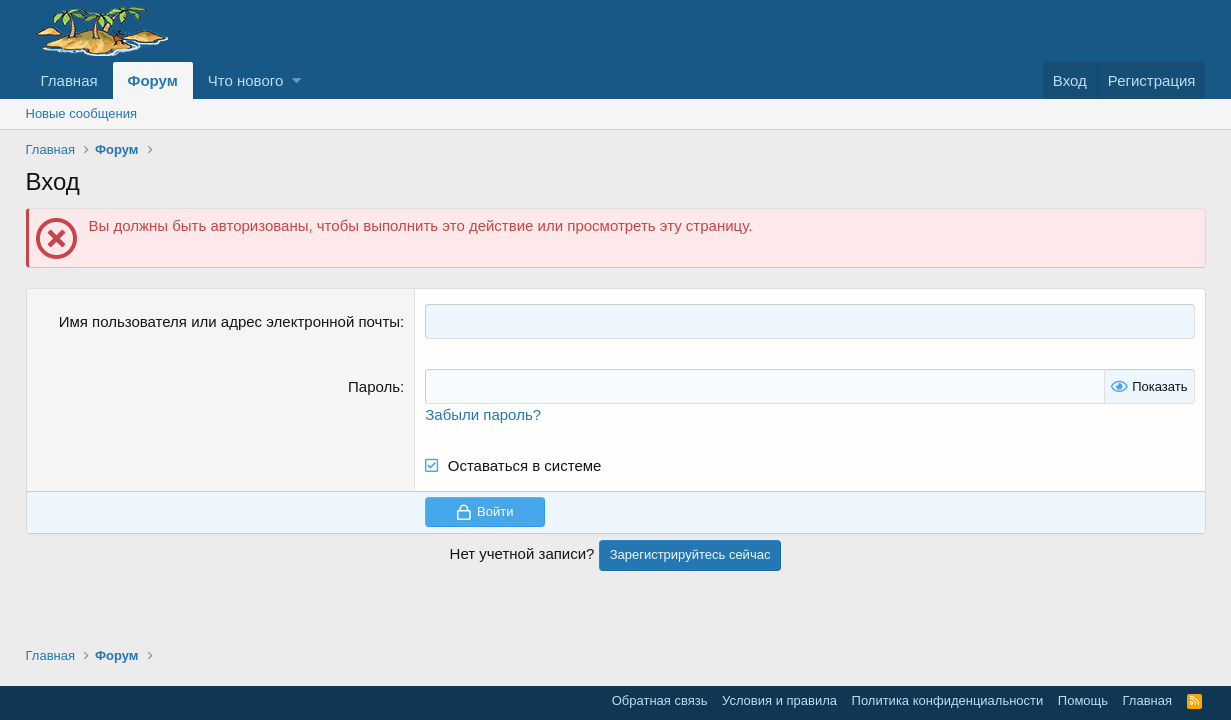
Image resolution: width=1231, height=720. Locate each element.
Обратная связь (660, 700)
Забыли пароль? (483, 414)
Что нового (245, 80)
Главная (69, 80)
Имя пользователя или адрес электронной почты (229, 321)
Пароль (374, 386)
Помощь (1083, 700)
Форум (153, 80)
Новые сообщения (82, 113)
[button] (296, 80)
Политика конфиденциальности (948, 700)
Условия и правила (779, 700)
